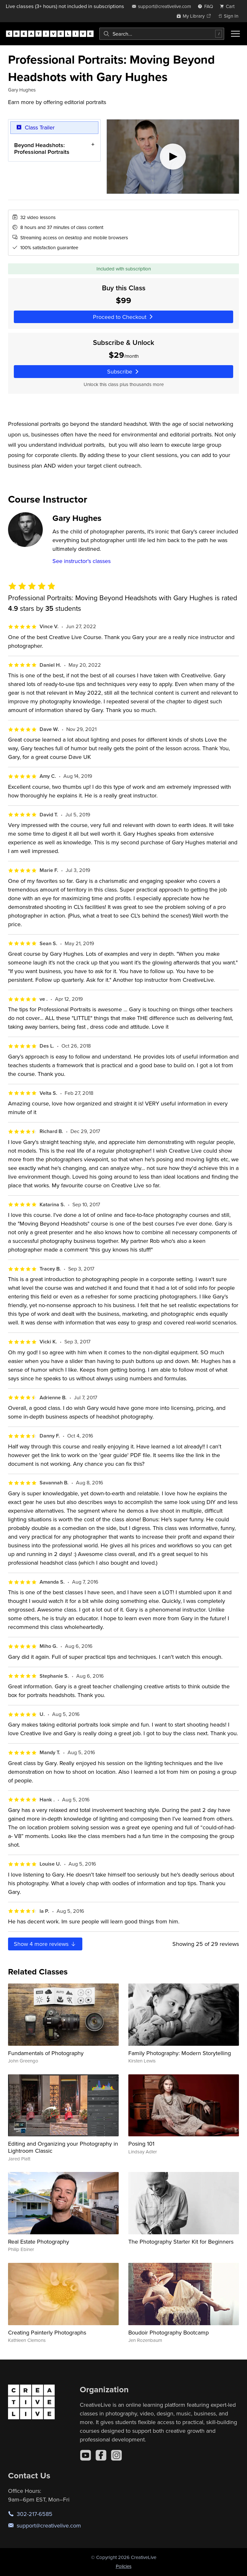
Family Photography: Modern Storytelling (179, 2053)
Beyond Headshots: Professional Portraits (41, 148)
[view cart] (229, 6)
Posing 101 (141, 2144)
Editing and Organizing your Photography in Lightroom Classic (63, 2147)
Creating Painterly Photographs (47, 2332)
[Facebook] (101, 2455)
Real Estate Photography (38, 2242)
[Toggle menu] (235, 34)
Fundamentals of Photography (46, 2053)
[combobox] (162, 34)
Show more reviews (45, 1944)
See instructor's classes (81, 561)
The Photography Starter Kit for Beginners (180, 2242)
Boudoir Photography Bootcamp (168, 2332)
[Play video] (173, 156)
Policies (124, 2566)
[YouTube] (85, 2455)
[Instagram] (116, 2455)
